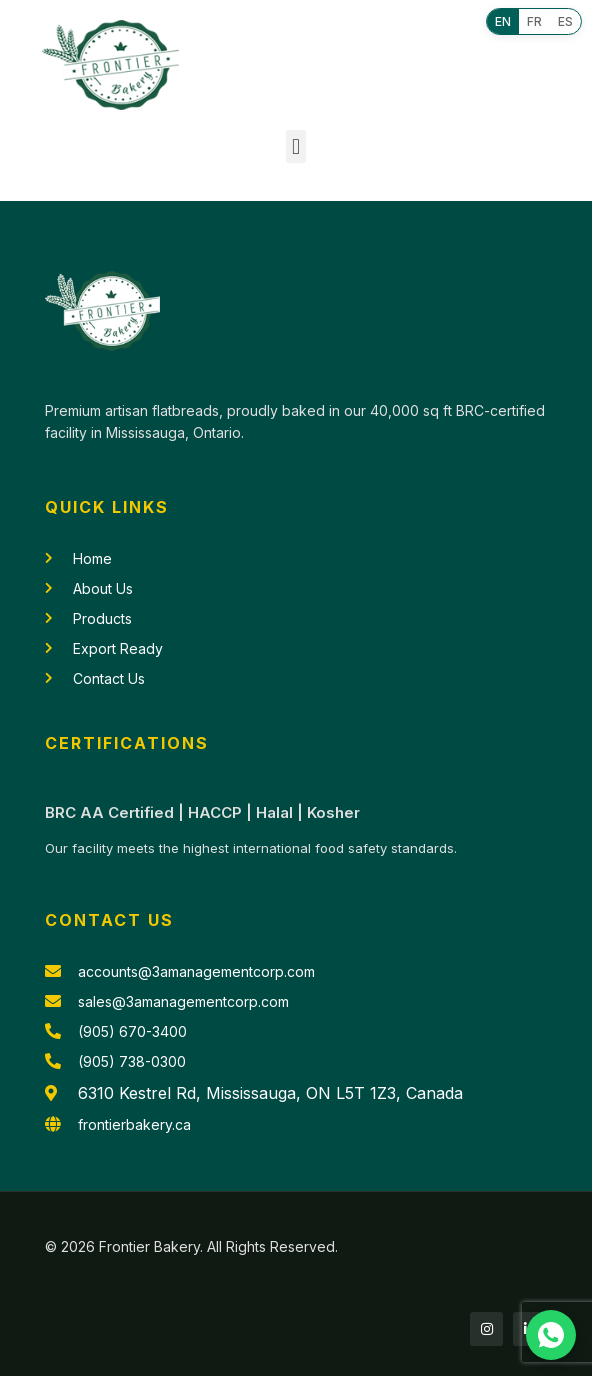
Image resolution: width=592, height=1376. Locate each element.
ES (565, 21)
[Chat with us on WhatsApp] (551, 1335)
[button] (295, 146)
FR (534, 21)
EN (503, 21)
